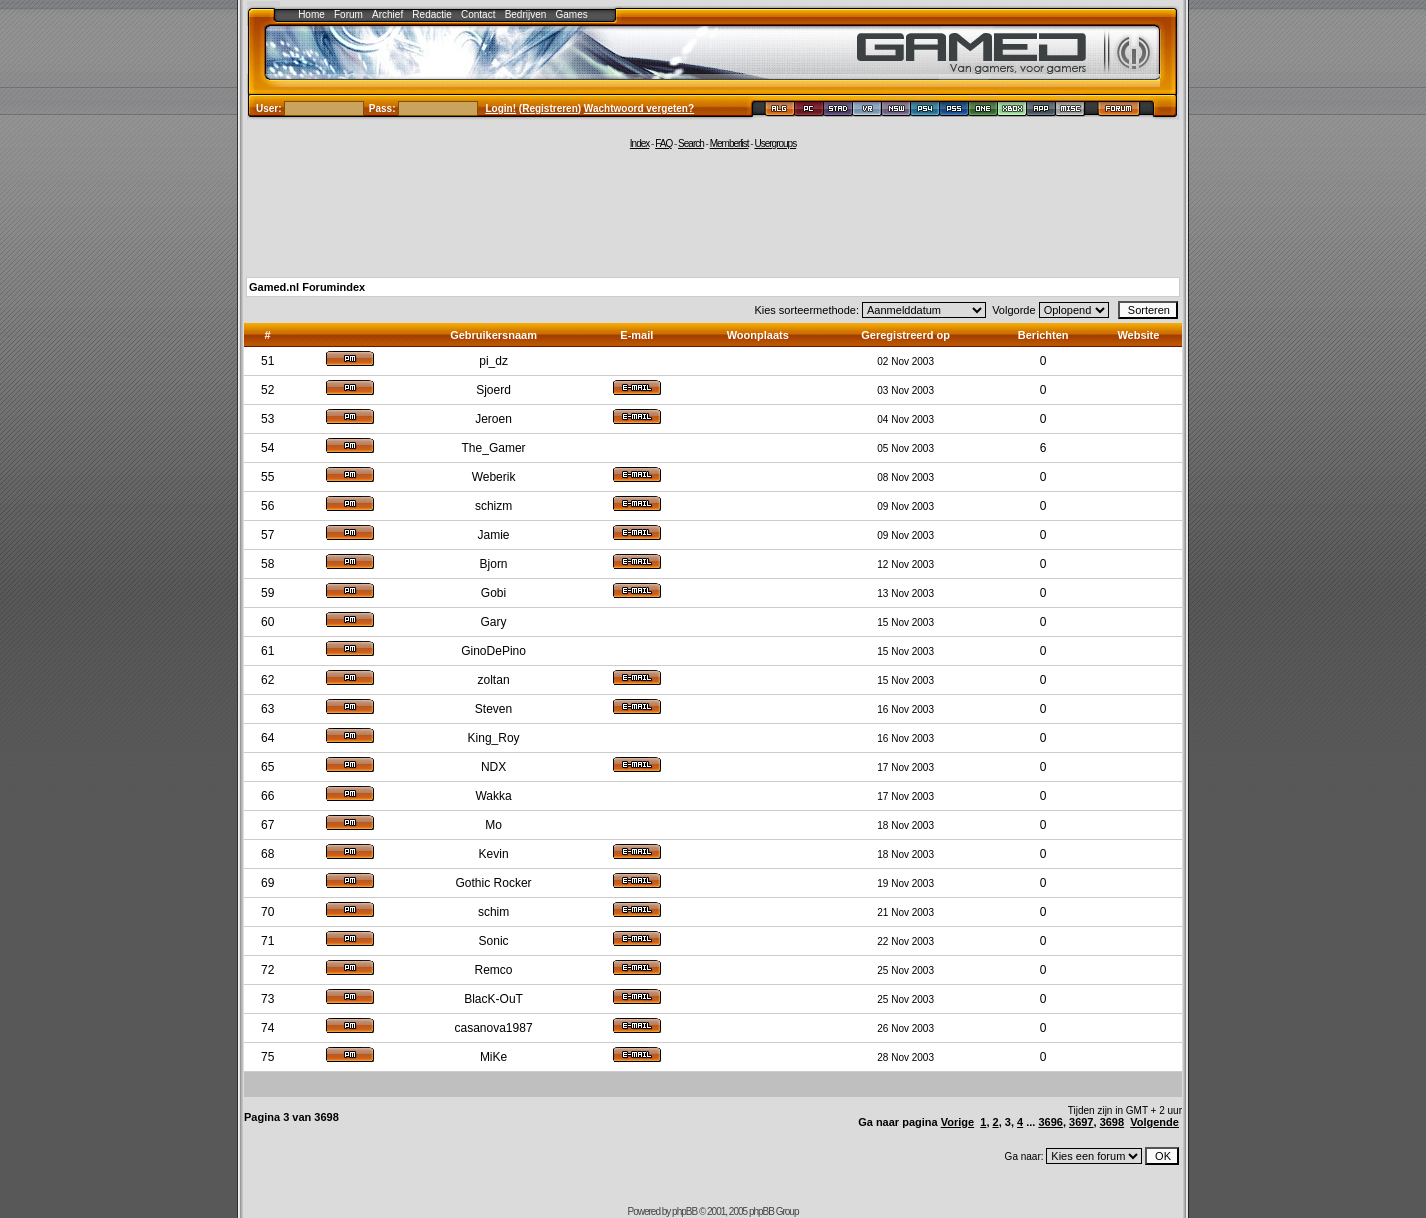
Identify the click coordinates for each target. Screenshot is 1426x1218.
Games (572, 14)
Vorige (957, 1122)
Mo (493, 825)
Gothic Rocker (494, 883)
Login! (501, 108)
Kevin (494, 854)
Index (639, 143)
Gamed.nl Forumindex (307, 287)
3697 (1081, 1122)
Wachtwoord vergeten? (639, 108)
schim (493, 912)
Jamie (494, 535)
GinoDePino (493, 651)
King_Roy (494, 738)
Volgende (1154, 1122)
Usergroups (775, 143)
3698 (1112, 1122)
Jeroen (493, 419)
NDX (493, 767)
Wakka (493, 796)
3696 (1050, 1122)
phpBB (684, 1211)
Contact (478, 14)
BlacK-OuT (493, 999)
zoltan (494, 680)
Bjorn (494, 564)
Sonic (494, 941)
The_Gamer (494, 448)
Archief (387, 14)
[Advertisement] (713, 212)
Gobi (493, 593)
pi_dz (493, 361)
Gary (494, 622)
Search (691, 143)
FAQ (663, 143)
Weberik (494, 477)
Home (311, 14)
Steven (493, 709)
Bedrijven (526, 14)
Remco (494, 970)
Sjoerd (493, 390)
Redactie (431, 14)
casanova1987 (494, 1028)
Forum (348, 14)
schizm (493, 506)
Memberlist (729, 143)
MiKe (493, 1057)
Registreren (550, 108)
